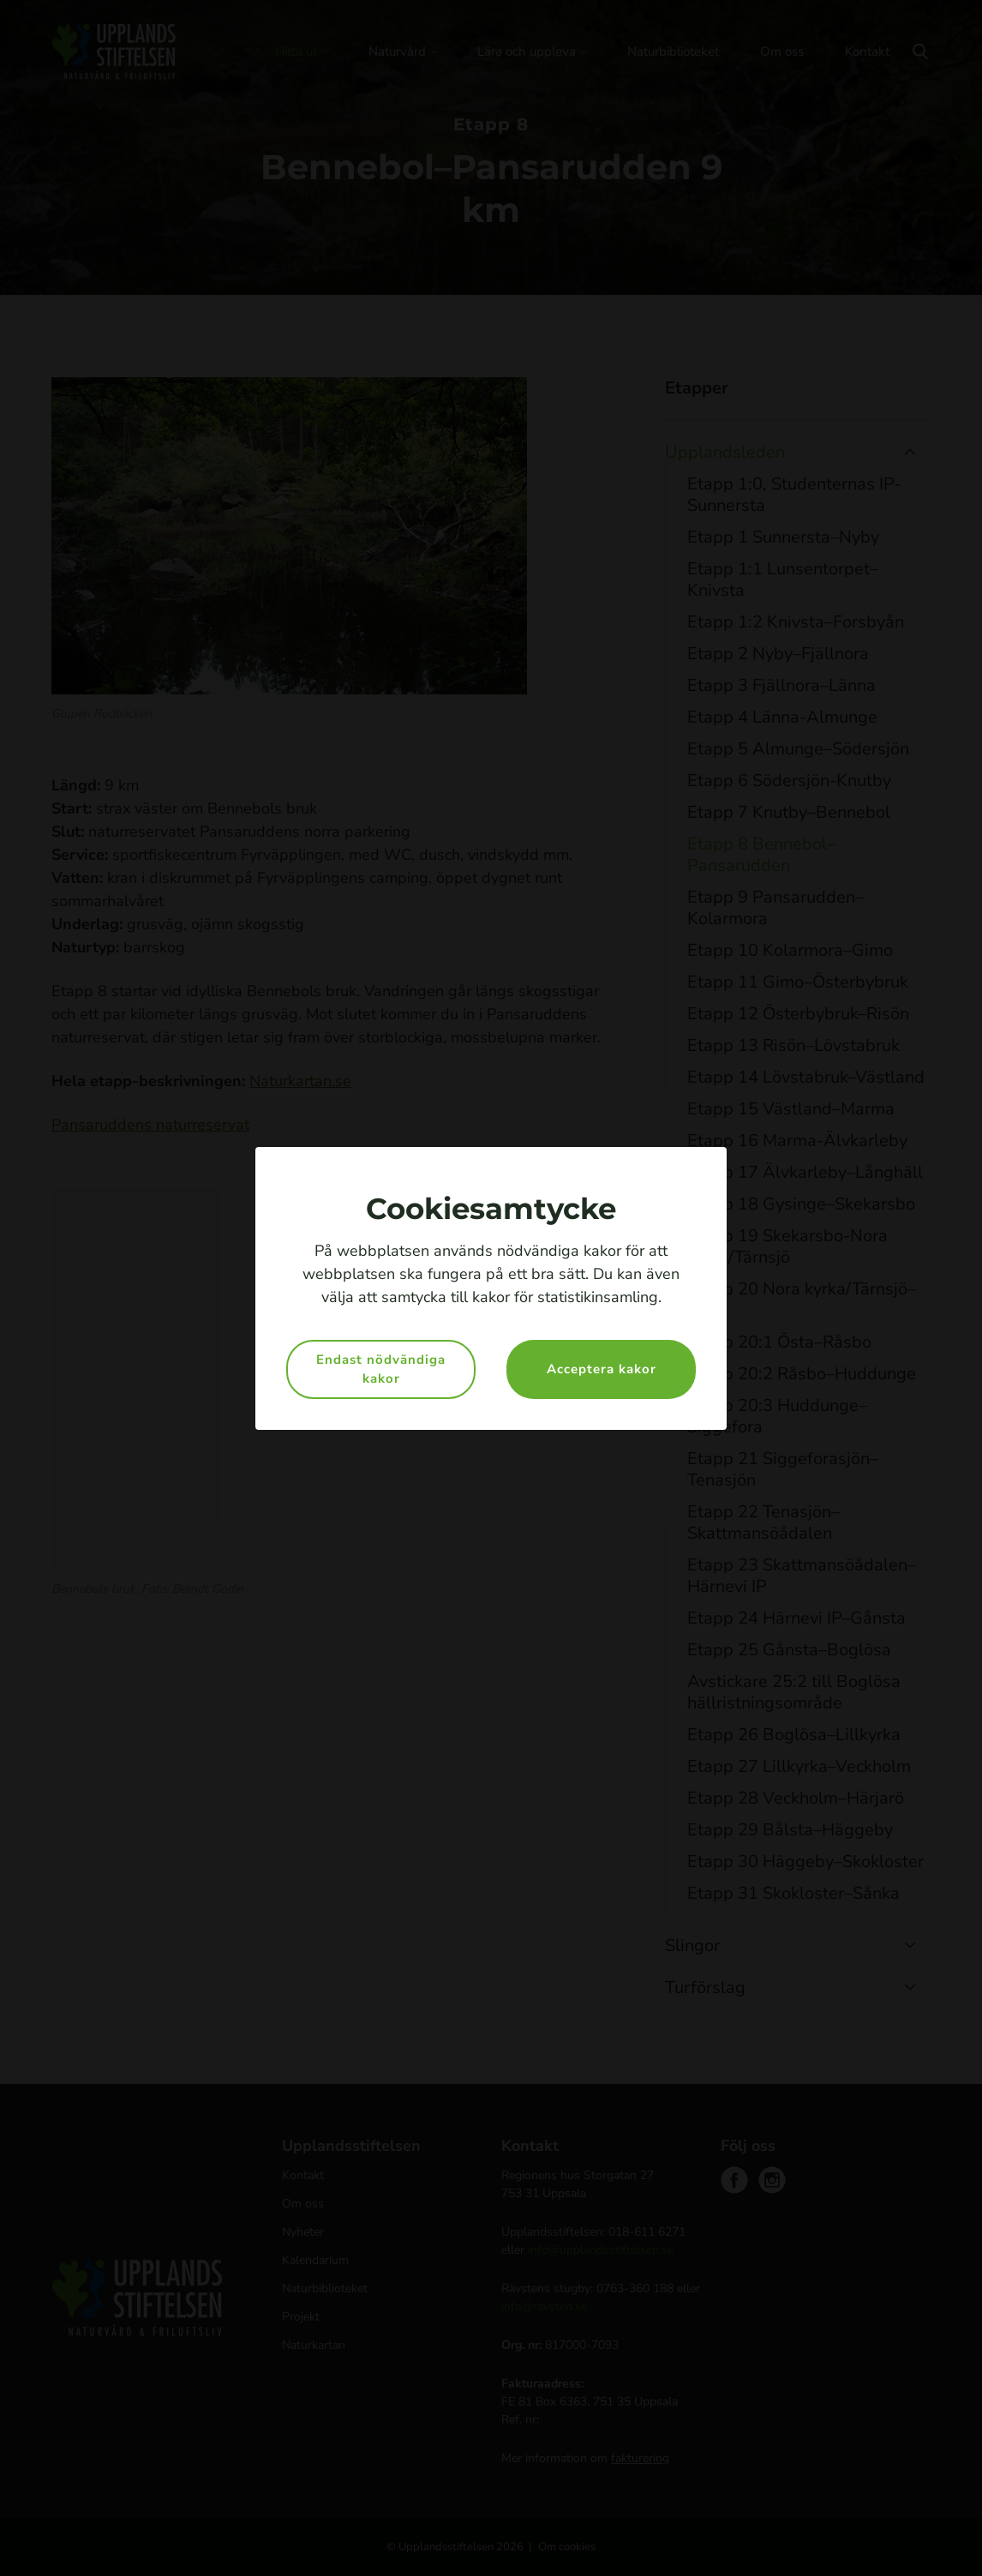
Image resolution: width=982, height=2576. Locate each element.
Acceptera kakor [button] (601, 1369)
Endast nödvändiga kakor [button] (381, 1369)
